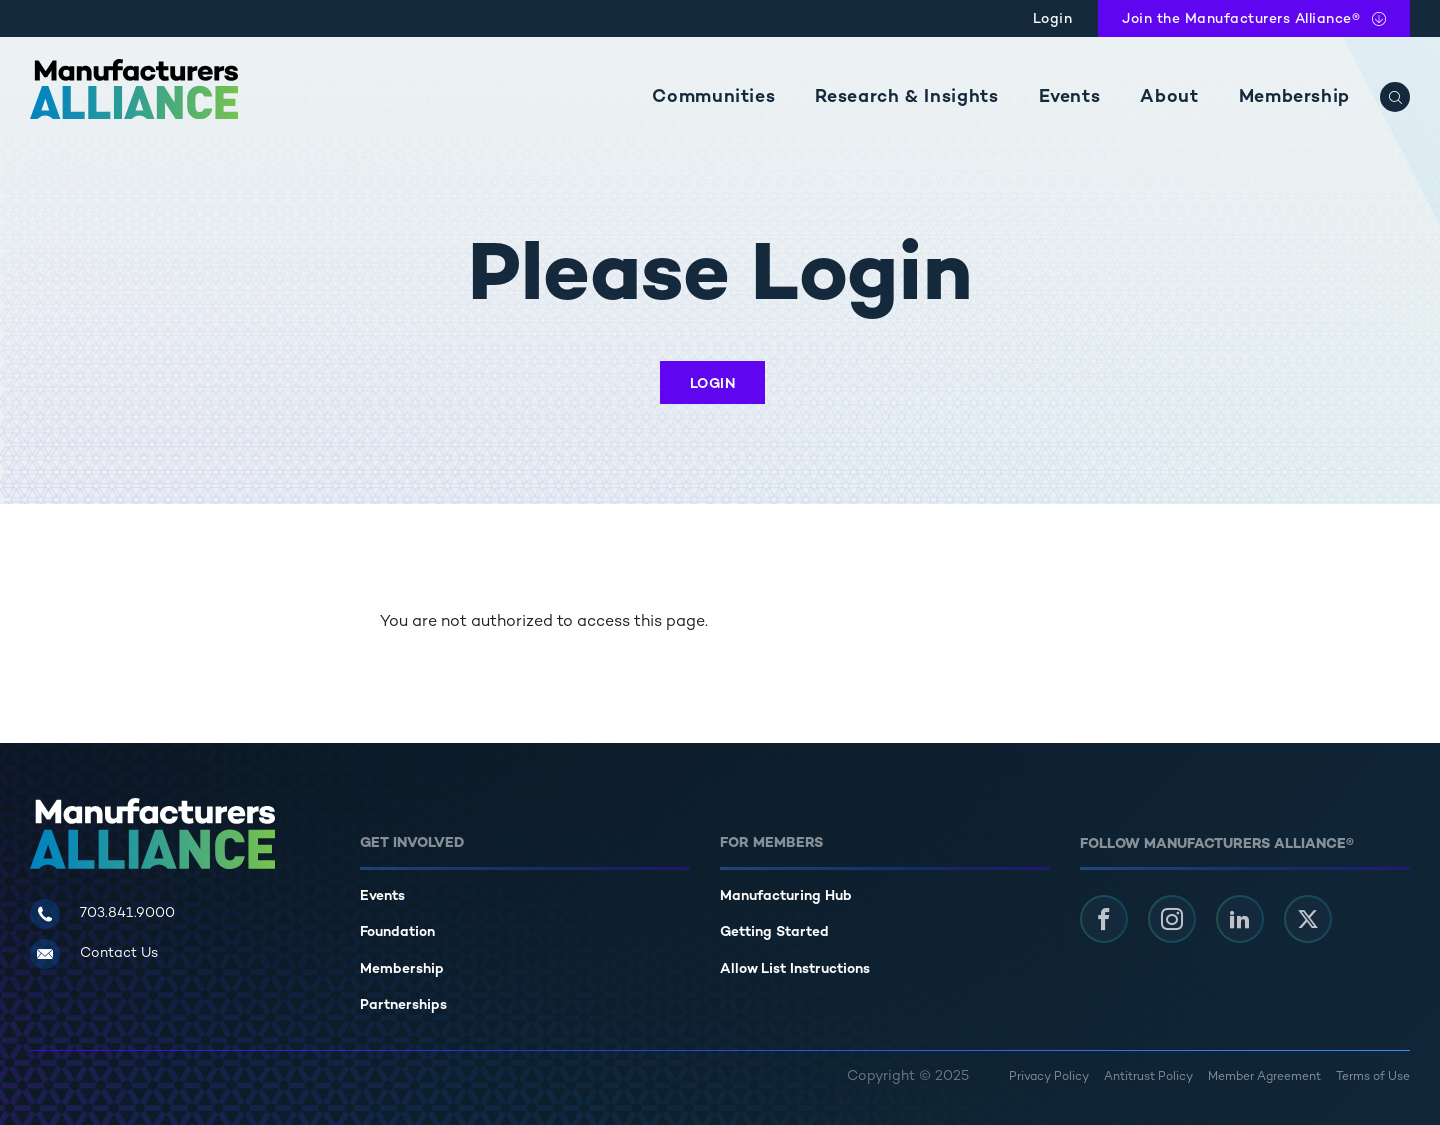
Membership (1294, 97)
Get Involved (412, 843)
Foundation (397, 932)
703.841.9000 (127, 913)
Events (1070, 97)
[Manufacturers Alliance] (134, 89)
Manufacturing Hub (786, 896)
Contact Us (119, 953)
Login (1053, 19)
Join (1241, 19)
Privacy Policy (1049, 1077)
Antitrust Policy (1148, 1077)
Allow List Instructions (795, 969)
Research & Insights (906, 97)
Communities (713, 97)
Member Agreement (1264, 1077)
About (1169, 97)
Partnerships (403, 1005)
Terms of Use (1373, 1077)
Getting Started (774, 932)
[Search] (1395, 97)
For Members (771, 843)
